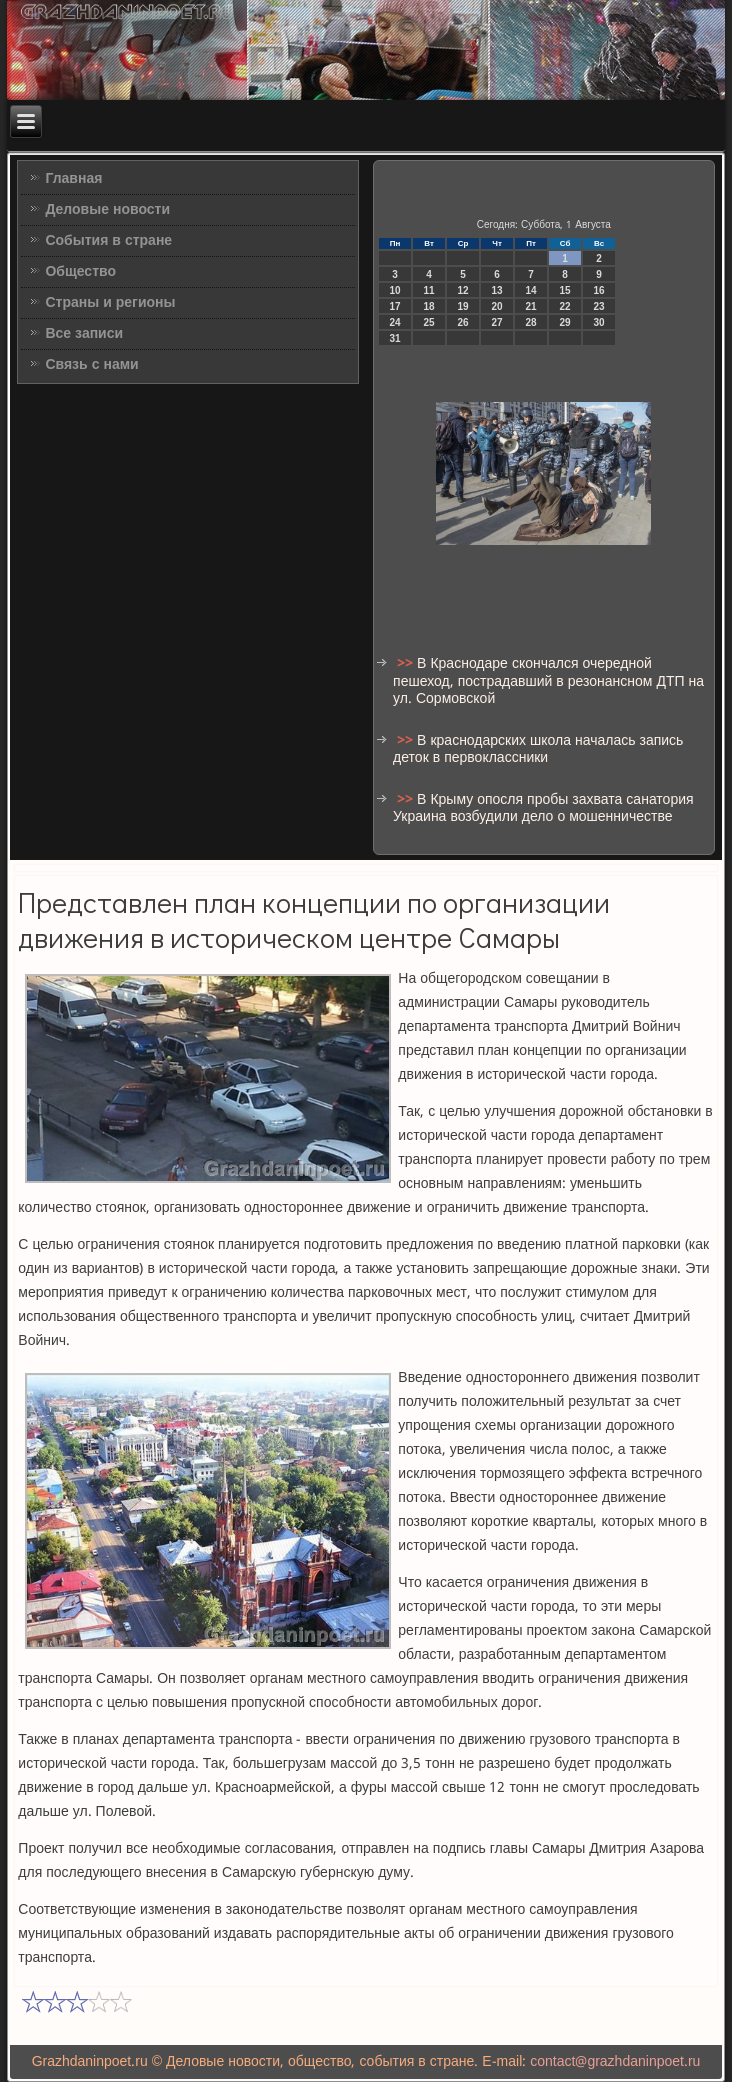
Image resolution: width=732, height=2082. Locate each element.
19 (463, 306)
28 (531, 322)
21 (531, 306)
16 (599, 290)
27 (497, 322)
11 (429, 290)
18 (429, 306)
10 (395, 290)
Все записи (84, 334)
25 (429, 322)
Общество (80, 272)
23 (599, 306)
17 (395, 306)
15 (565, 290)
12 (463, 290)
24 (395, 322)
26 (463, 322)
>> (407, 664)
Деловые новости (107, 210)
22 (565, 306)
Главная (73, 179)
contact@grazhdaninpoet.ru (615, 2062)
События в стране (108, 241)
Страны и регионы (110, 303)
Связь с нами (91, 365)
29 (565, 322)
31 (395, 338)
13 (497, 290)
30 (599, 322)
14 (531, 290)
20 (497, 306)
